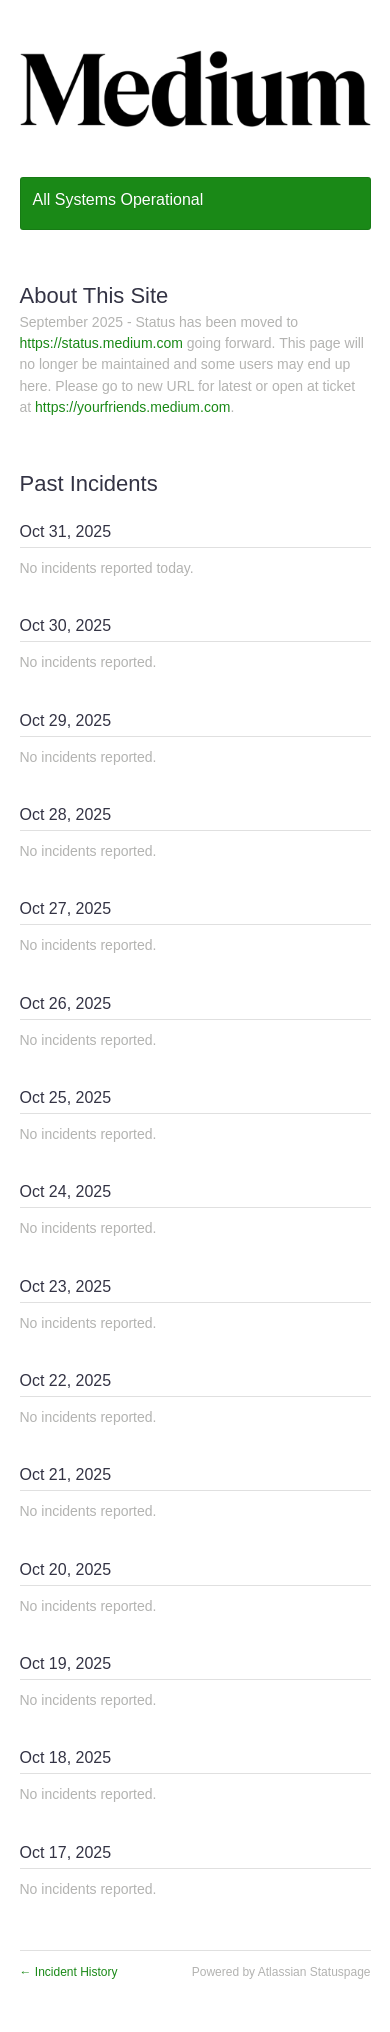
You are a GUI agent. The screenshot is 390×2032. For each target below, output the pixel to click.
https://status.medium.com (101, 343)
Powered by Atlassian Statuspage (281, 1972)
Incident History (69, 1972)
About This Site (94, 295)
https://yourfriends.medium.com (132, 407)
